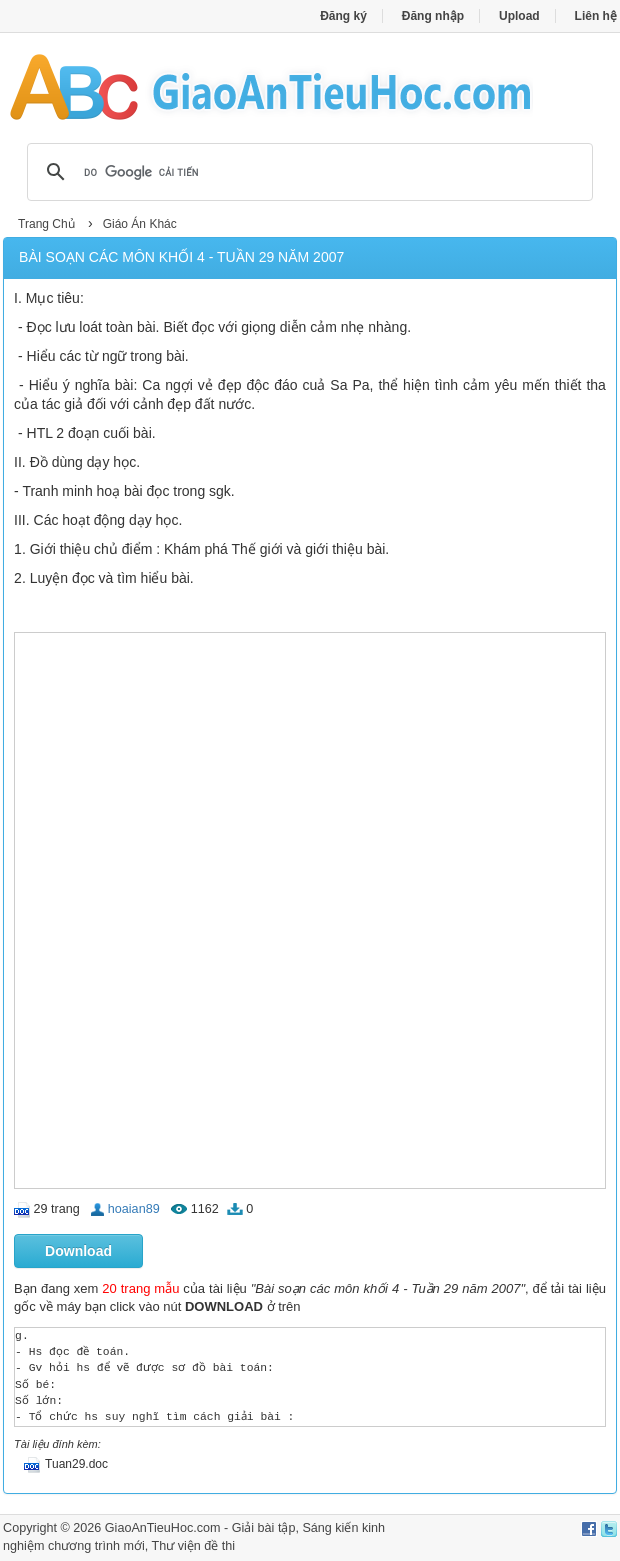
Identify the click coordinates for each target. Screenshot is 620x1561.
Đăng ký (343, 16)
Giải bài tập (264, 1528)
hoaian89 (134, 1209)
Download (78, 1251)
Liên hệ (596, 16)
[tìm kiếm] (307, 172)
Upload (519, 16)
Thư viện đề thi (193, 1546)
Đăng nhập (433, 16)
